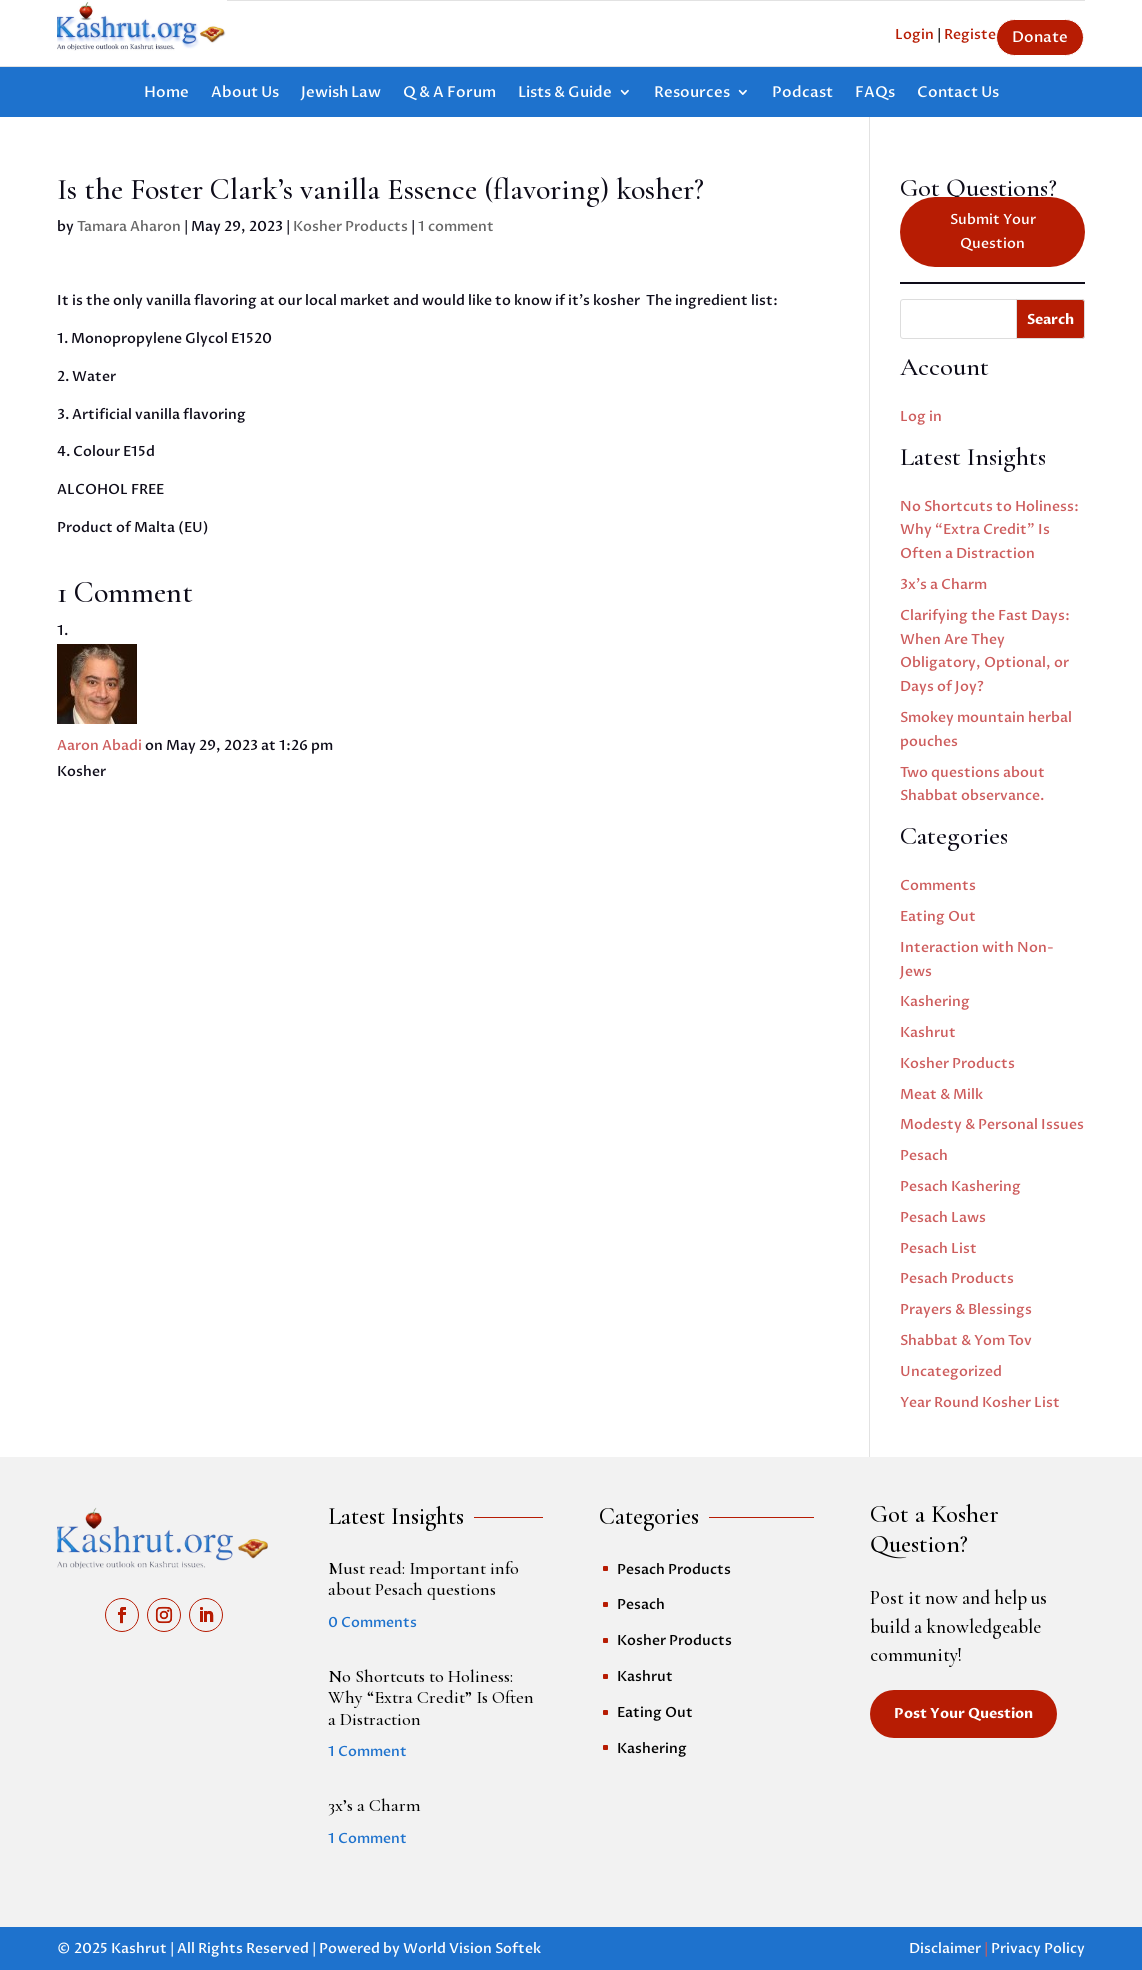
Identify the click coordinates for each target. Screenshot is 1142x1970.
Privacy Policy (1038, 1948)
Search (1050, 319)
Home (166, 93)
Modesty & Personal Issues (992, 1124)
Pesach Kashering (960, 1186)
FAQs (875, 93)
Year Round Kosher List (980, 1402)
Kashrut (928, 1032)
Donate (1040, 37)
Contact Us (958, 93)
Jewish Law (341, 93)
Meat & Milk (941, 1094)
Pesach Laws (943, 1217)
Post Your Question (963, 1713)
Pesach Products (957, 1278)
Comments (938, 885)
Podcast (802, 93)
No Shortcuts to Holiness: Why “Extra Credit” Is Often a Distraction (989, 530)
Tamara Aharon (129, 226)
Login (914, 34)
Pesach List (938, 1248)
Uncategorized (951, 1371)
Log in (921, 416)
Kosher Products (350, 226)
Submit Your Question (993, 231)
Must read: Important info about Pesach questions (423, 1579)
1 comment (456, 226)
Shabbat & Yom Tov (966, 1340)
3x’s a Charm (943, 584)
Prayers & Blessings (966, 1309)
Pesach (924, 1155)
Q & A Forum (449, 93)
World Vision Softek (472, 1948)
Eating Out (938, 916)
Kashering (935, 1001)
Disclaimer (945, 1948)
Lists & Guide (565, 93)
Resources (692, 93)
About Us (245, 93)
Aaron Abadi (99, 745)
